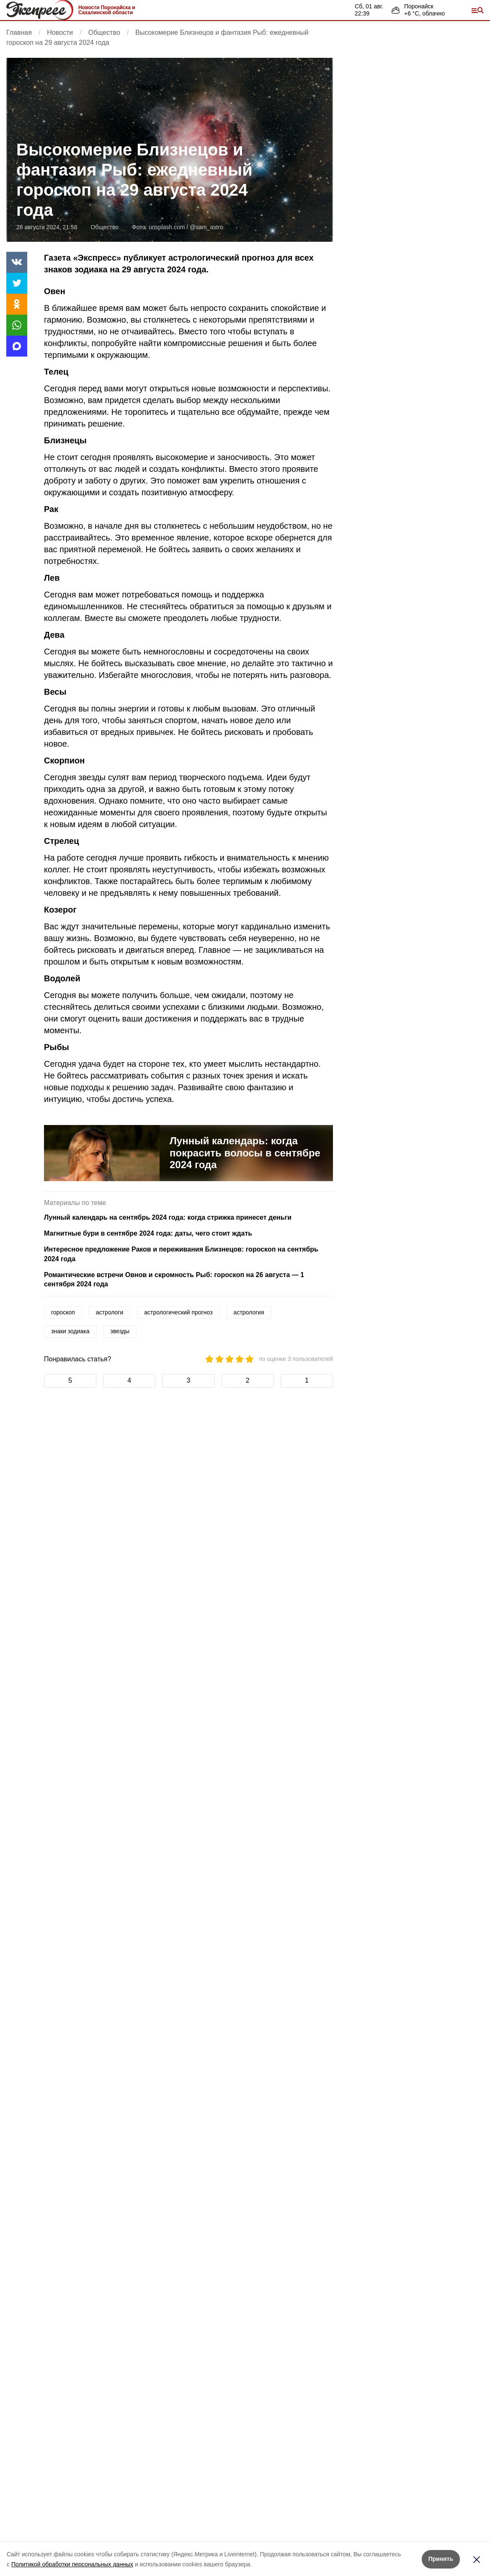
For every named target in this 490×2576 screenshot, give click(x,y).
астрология (249, 1312)
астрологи (110, 1312)
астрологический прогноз (178, 1312)
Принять (440, 2558)
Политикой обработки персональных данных (72, 2564)
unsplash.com (167, 227)
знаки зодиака (70, 1331)
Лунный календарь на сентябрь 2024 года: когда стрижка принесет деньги (167, 1217)
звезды (120, 1331)
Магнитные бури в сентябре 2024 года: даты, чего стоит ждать (148, 1233)
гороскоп (63, 1312)
